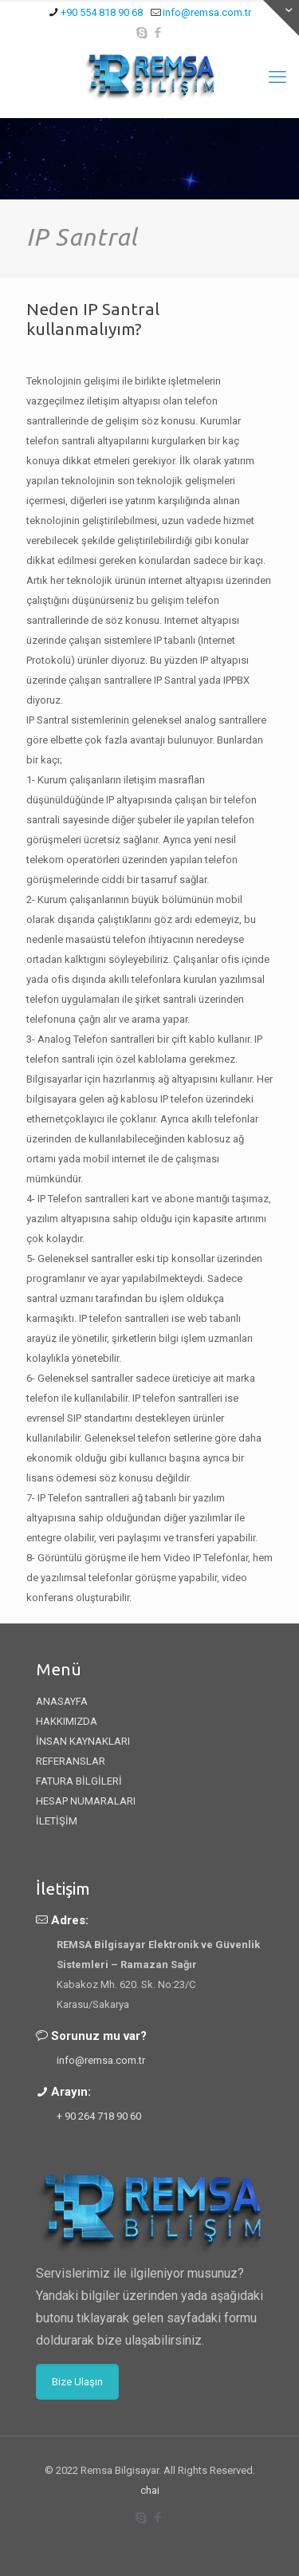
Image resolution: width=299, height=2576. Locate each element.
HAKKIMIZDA (66, 1721)
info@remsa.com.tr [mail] (207, 12)
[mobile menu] (277, 77)
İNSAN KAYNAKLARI (83, 1741)
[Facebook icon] (157, 33)
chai (149, 2490)
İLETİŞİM (56, 1821)
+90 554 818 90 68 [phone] (102, 12)
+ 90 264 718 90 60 (99, 2116)
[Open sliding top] (281, 18)
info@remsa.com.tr (101, 2060)
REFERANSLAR (70, 1761)
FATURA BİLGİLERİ (79, 1781)
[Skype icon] (142, 33)
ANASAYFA (62, 1701)
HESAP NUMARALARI (86, 1801)
